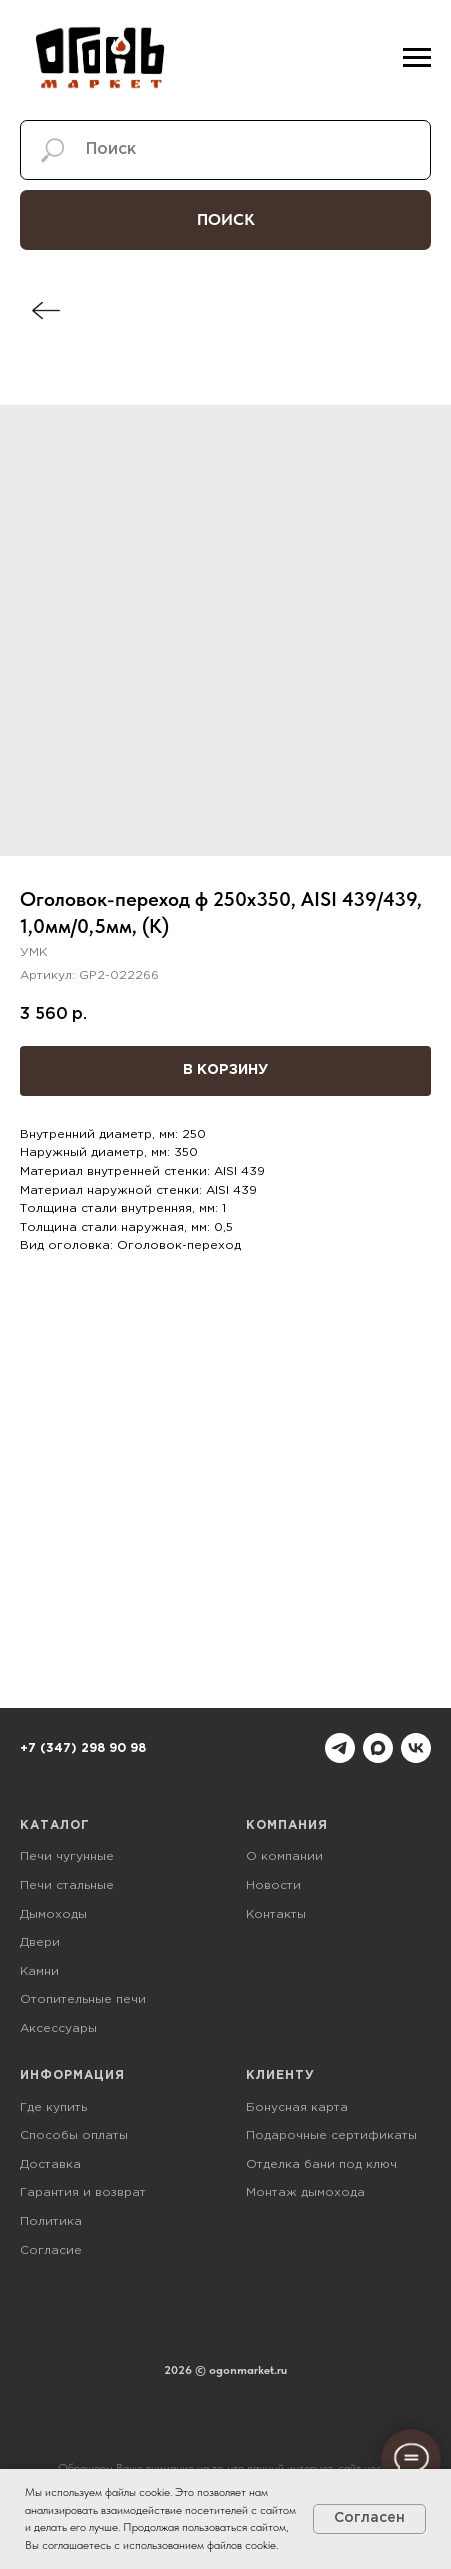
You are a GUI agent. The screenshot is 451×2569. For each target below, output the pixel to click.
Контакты (276, 1914)
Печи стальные (67, 1885)
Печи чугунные (67, 1856)
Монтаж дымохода (305, 2192)
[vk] (416, 1748)
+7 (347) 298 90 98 (83, 1748)
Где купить (53, 2107)
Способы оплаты (74, 2135)
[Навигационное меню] (417, 58)
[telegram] (340, 1748)
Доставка (50, 2164)
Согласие (51, 2250)
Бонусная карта (297, 2107)
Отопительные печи (83, 1999)
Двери (40, 1942)
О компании (284, 1856)
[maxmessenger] (378, 1748)
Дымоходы (53, 1914)
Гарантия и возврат (83, 2192)
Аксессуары (58, 2028)
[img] (46, 310)
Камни (39, 1971)
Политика (51, 2221)
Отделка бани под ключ (321, 2164)
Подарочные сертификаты (331, 2135)
